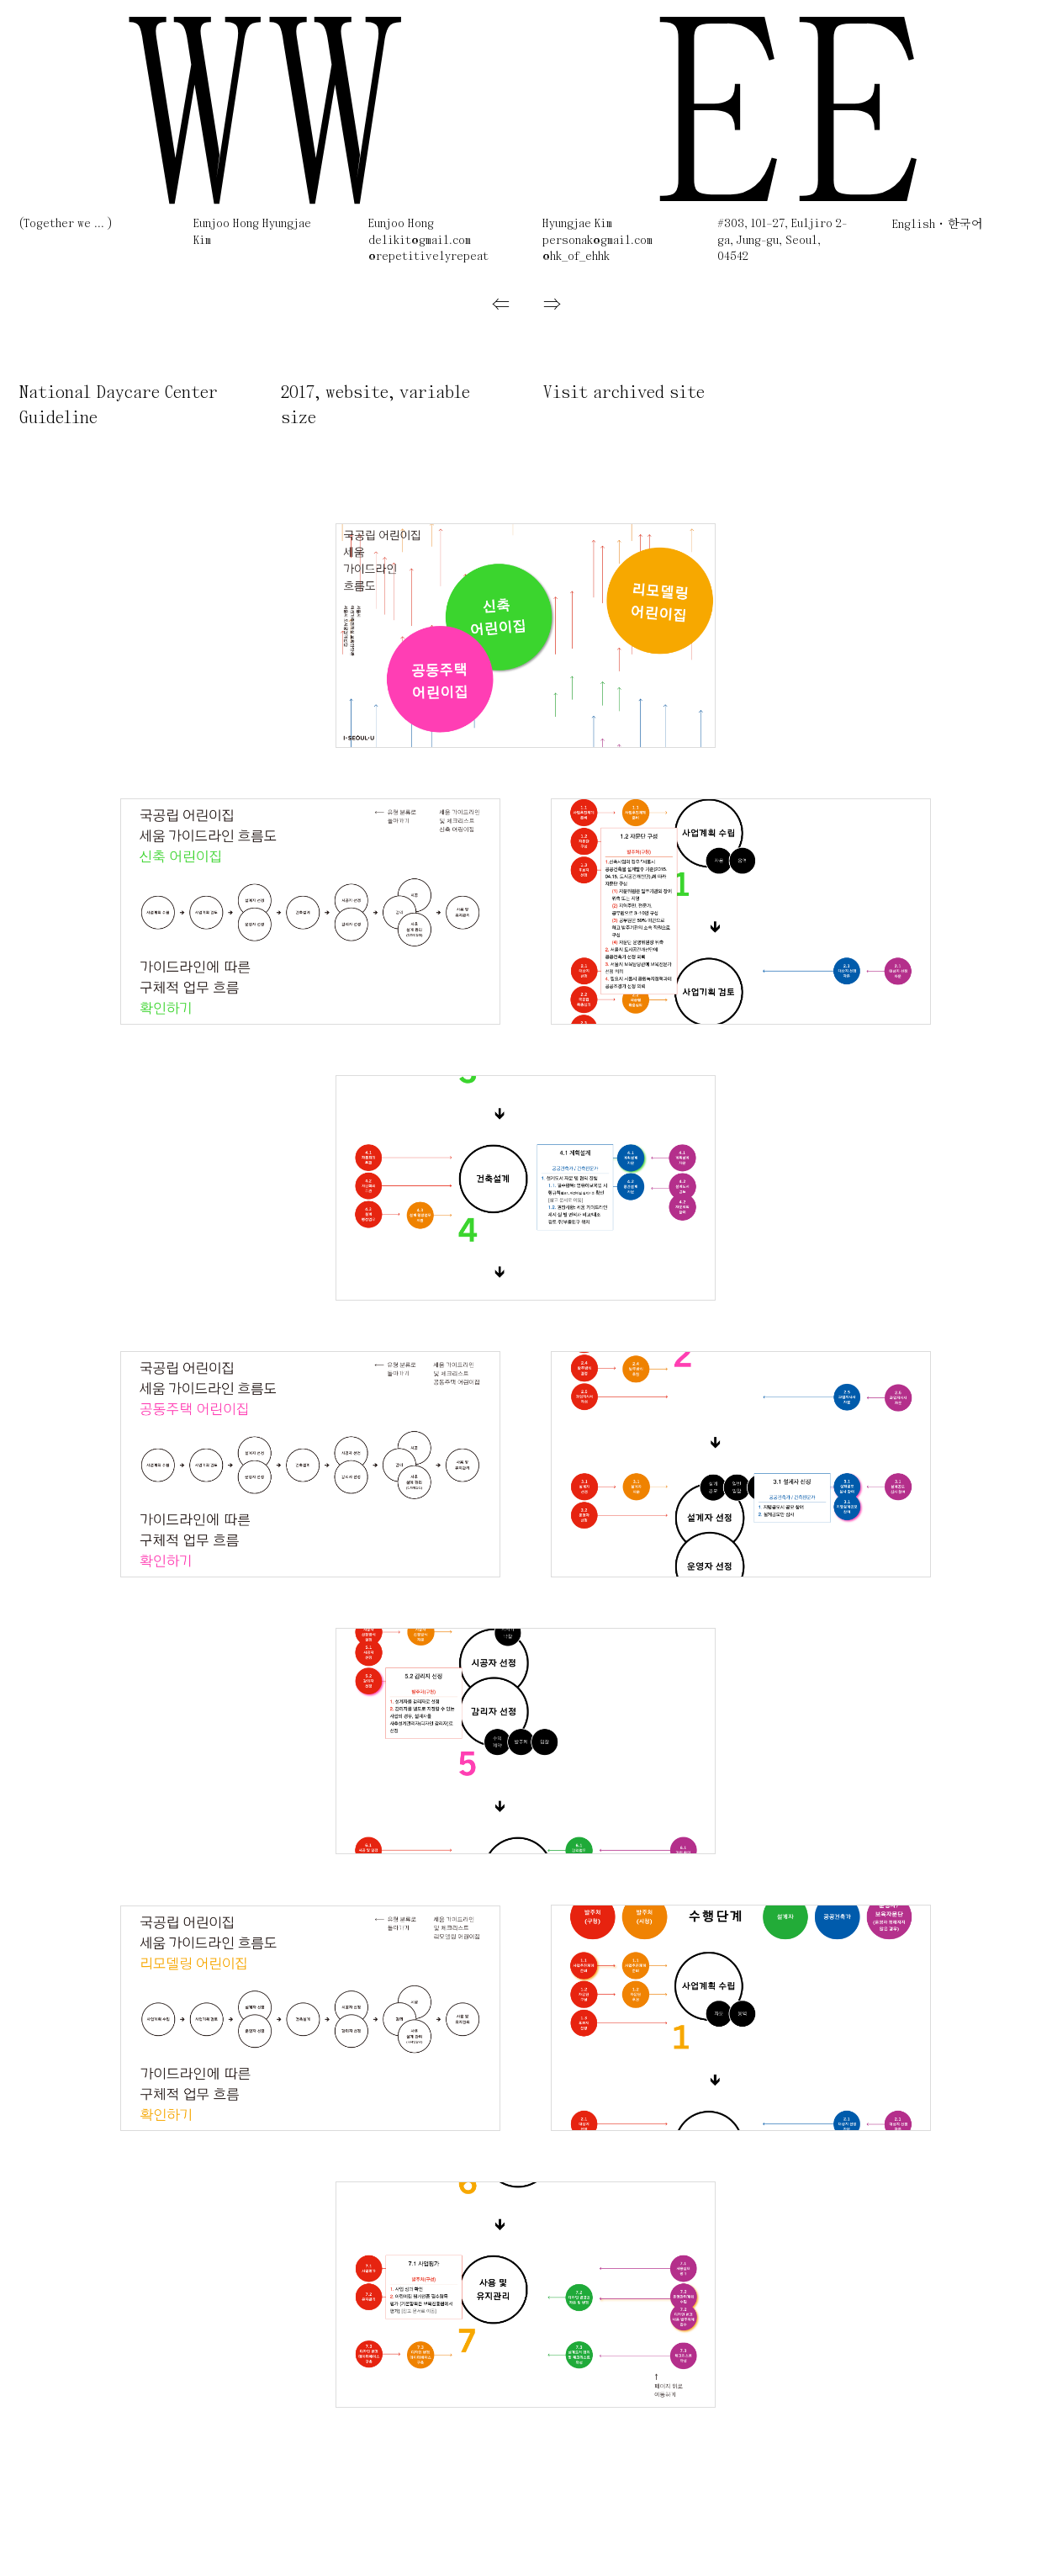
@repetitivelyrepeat (428, 257)
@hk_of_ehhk (576, 257)
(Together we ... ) (65, 224)
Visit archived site (624, 393)
